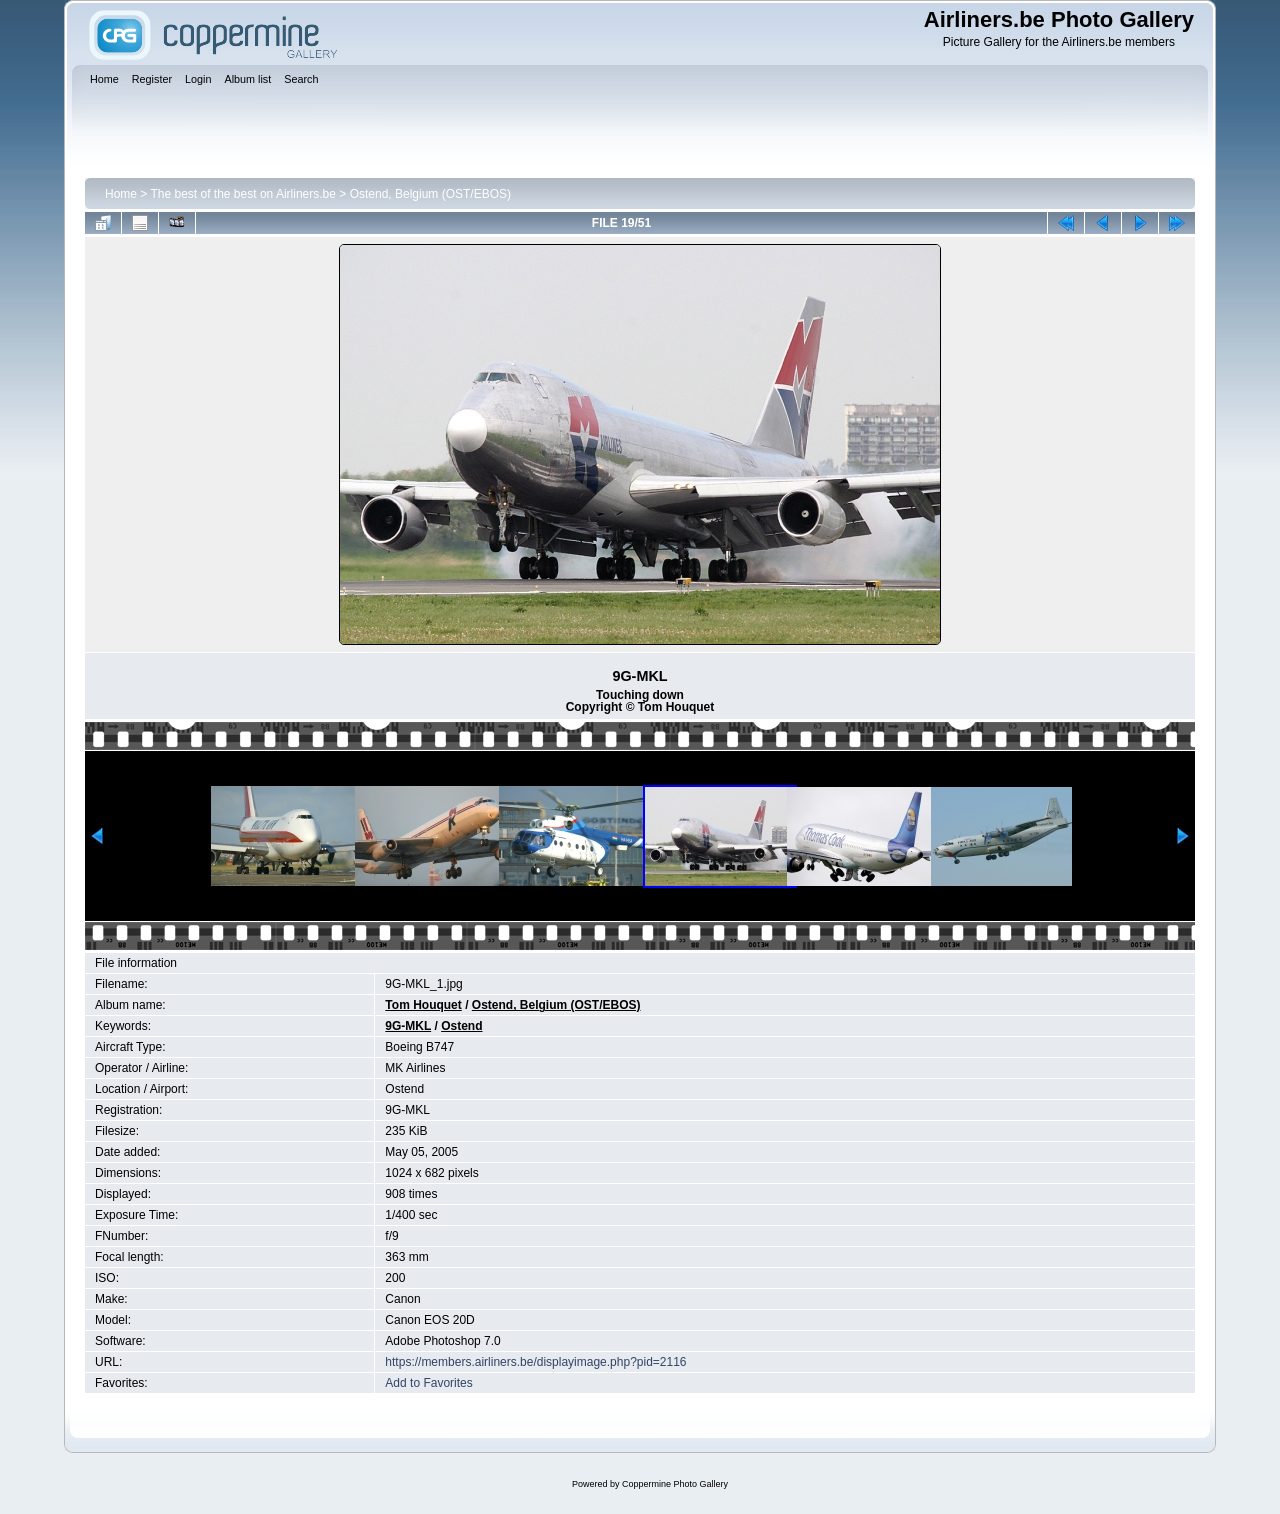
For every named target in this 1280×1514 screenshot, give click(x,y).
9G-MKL (408, 1026)
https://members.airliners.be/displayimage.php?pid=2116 (535, 1362)
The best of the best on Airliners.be (242, 194)
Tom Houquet (423, 1005)
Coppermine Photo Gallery (675, 1484)
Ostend (461, 1026)
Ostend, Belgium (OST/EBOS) (430, 194)
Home (121, 194)
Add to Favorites (428, 1383)
